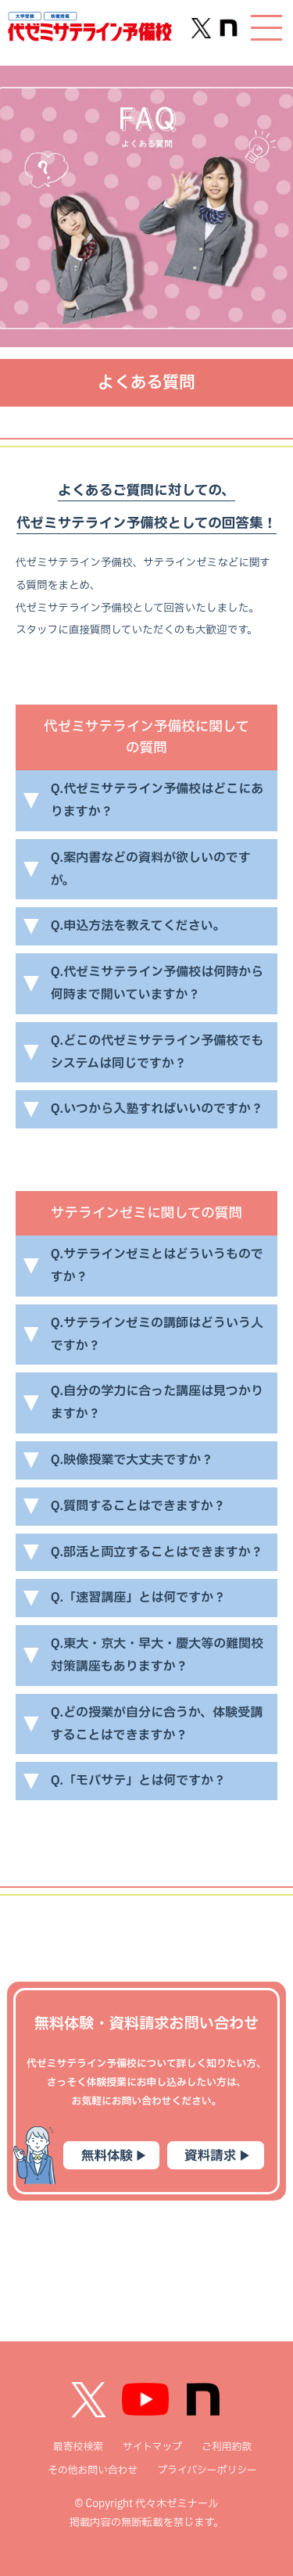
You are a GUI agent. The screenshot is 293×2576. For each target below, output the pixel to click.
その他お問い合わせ (93, 2470)
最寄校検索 (78, 2447)
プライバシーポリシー (207, 2470)
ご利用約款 (227, 2447)
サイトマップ (152, 2447)
